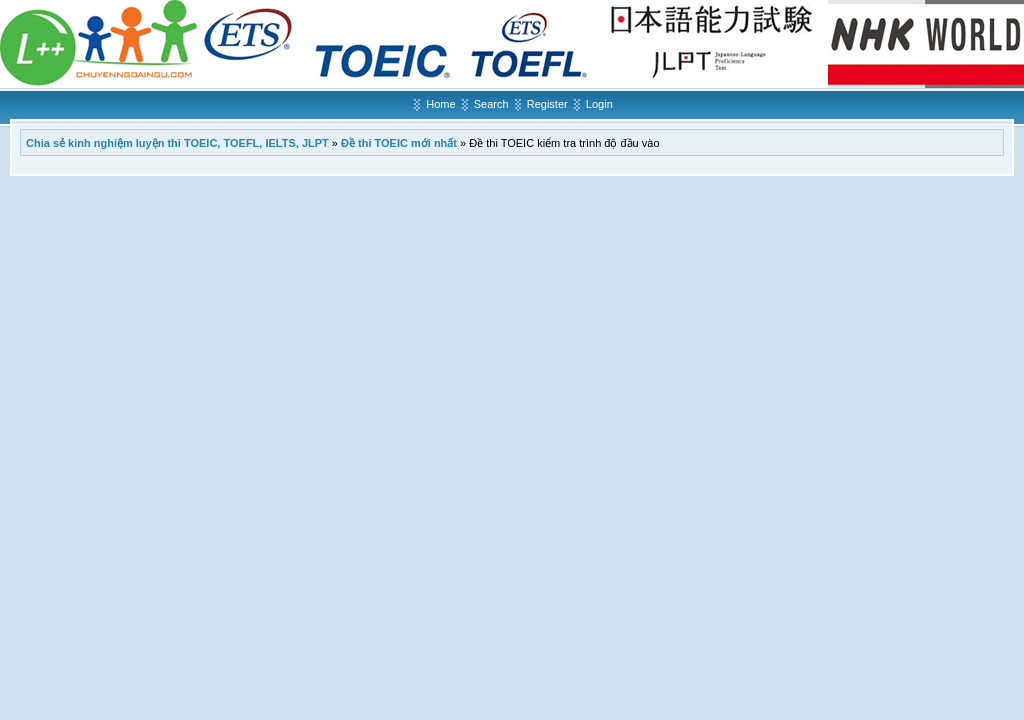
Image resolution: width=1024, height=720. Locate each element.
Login (599, 104)
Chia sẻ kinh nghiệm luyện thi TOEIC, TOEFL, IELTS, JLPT (177, 143)
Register (547, 104)
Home (440, 104)
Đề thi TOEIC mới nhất (399, 143)
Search (491, 104)
